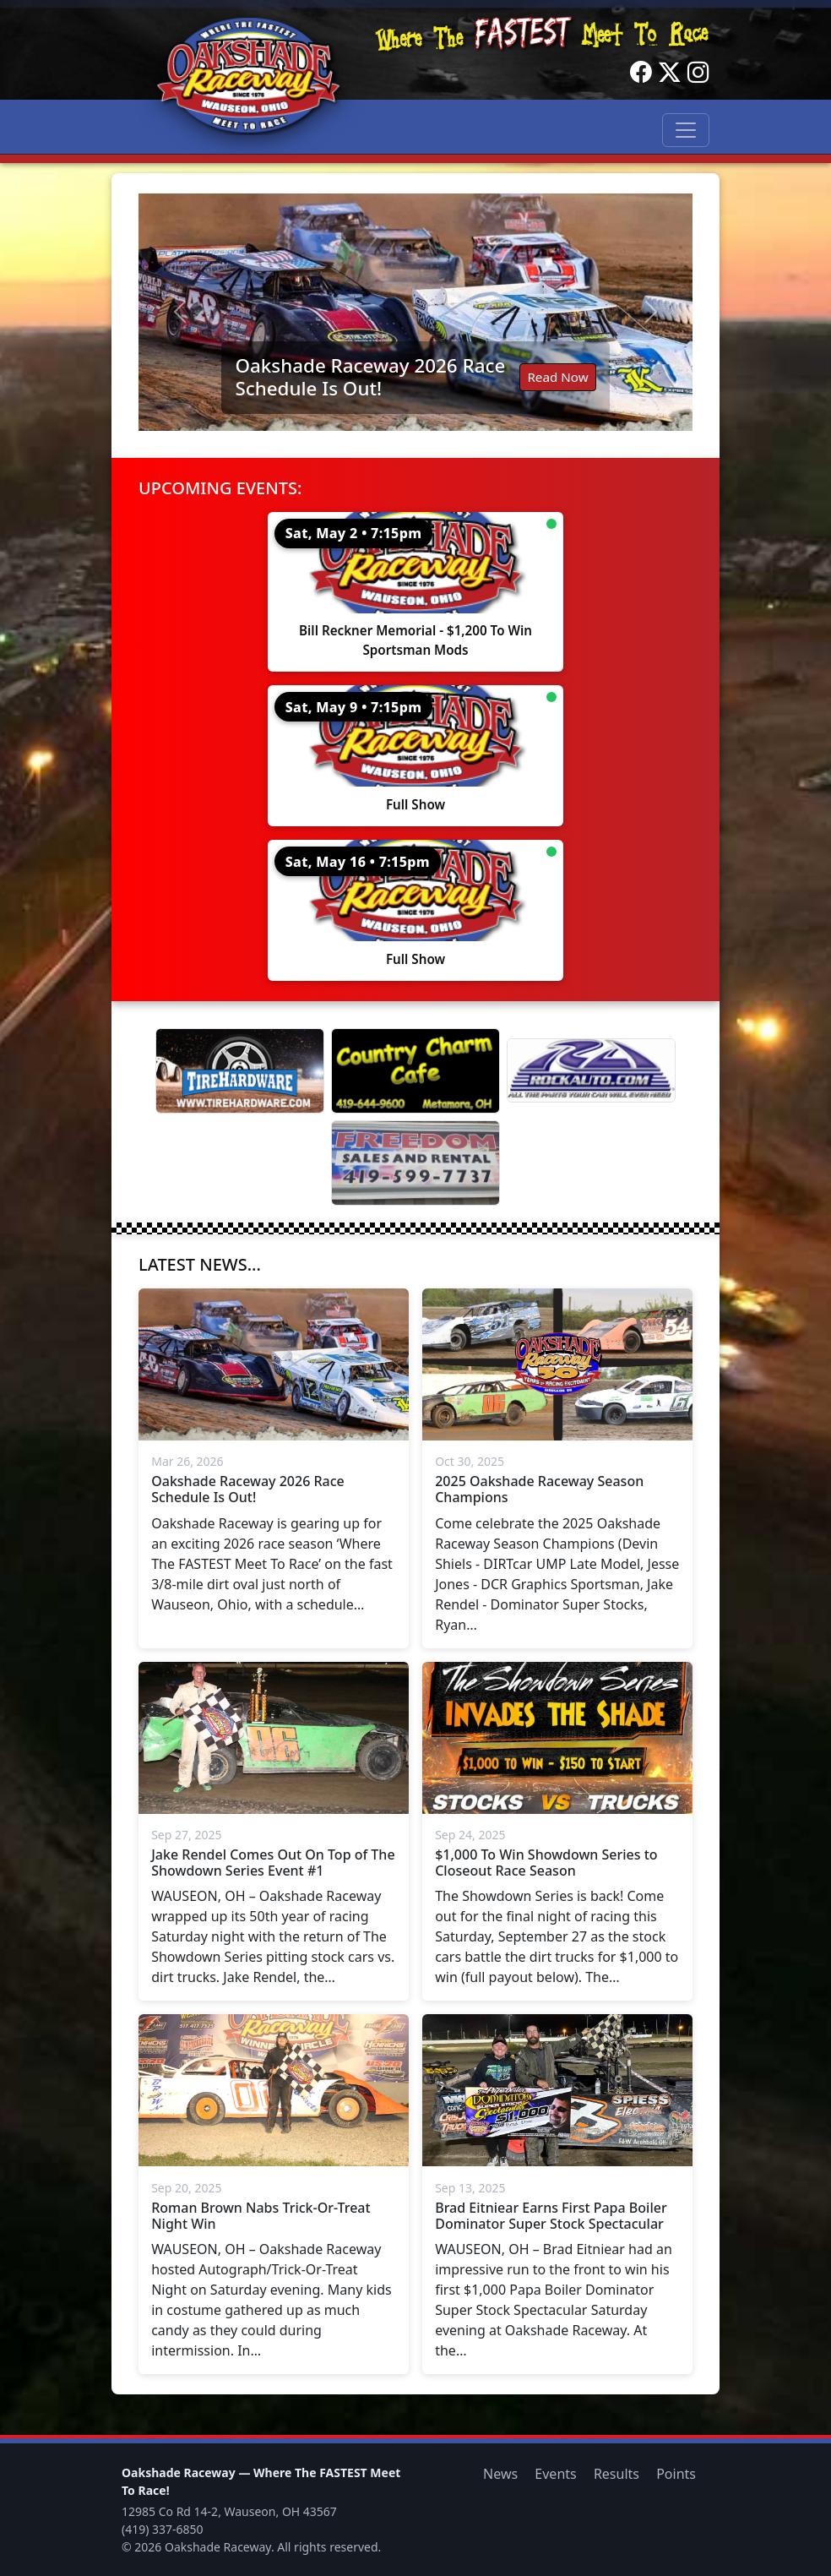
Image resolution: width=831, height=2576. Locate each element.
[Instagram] (698, 73)
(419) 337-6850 (163, 2529)
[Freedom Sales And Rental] (415, 1163)
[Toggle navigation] (685, 130)
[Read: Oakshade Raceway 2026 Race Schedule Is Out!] (415, 312)
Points (676, 2473)
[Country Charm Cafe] (415, 1071)
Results (616, 2473)
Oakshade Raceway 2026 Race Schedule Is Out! (370, 376)
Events (555, 2473)
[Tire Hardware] (239, 1071)
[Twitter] (670, 73)
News (500, 2473)
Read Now (557, 376)
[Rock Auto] (591, 1070)
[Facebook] (641, 73)
